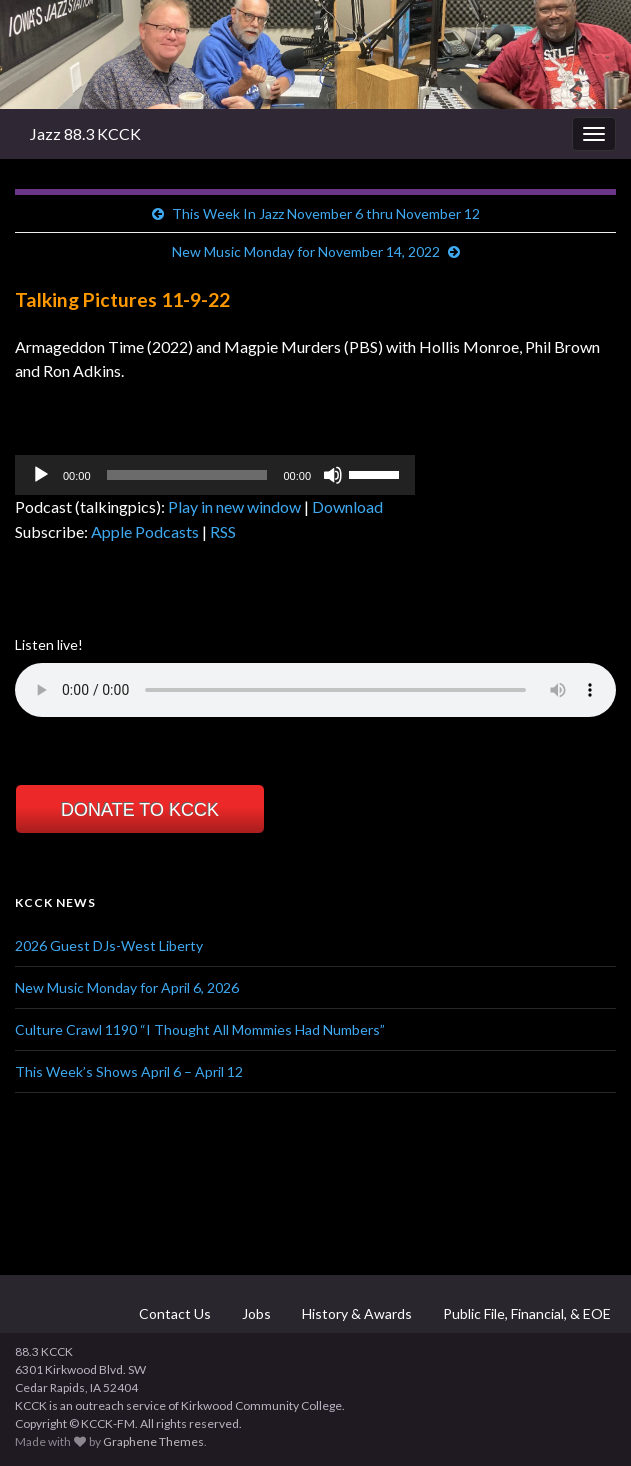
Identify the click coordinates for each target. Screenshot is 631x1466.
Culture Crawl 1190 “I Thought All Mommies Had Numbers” (200, 1029)
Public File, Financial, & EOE (525, 1313)
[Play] (41, 475)
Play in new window (234, 506)
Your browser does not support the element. (315, 690)
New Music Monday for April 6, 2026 (127, 987)
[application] (215, 475)
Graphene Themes (153, 1441)
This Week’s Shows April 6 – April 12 (129, 1071)
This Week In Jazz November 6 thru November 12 (326, 213)
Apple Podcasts (145, 531)
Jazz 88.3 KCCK (85, 133)
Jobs (255, 1313)
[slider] (187, 475)
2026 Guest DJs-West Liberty (109, 945)
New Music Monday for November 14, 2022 (306, 251)
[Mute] (333, 475)
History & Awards (355, 1313)
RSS (223, 531)
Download (347, 506)
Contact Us (173, 1313)
